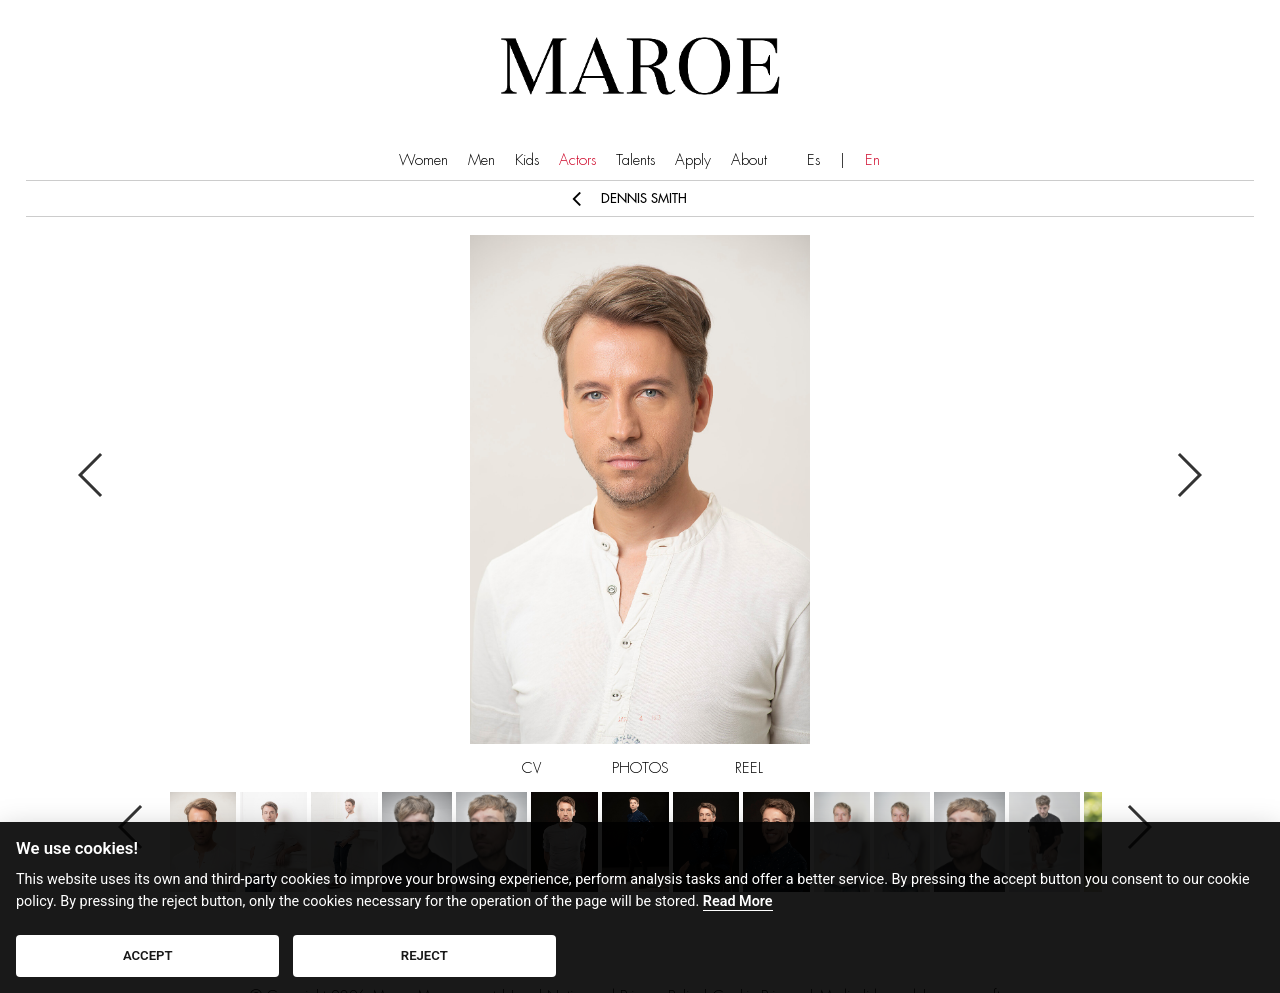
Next (1188, 475)
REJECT (424, 955)
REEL (749, 768)
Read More (738, 901)
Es (813, 160)
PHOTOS (640, 768)
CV (531, 768)
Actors (577, 160)
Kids (527, 160)
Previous (91, 475)
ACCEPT (148, 955)
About (749, 160)
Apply (693, 160)
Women (423, 160)
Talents (635, 160)
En (872, 160)
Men (481, 160)
